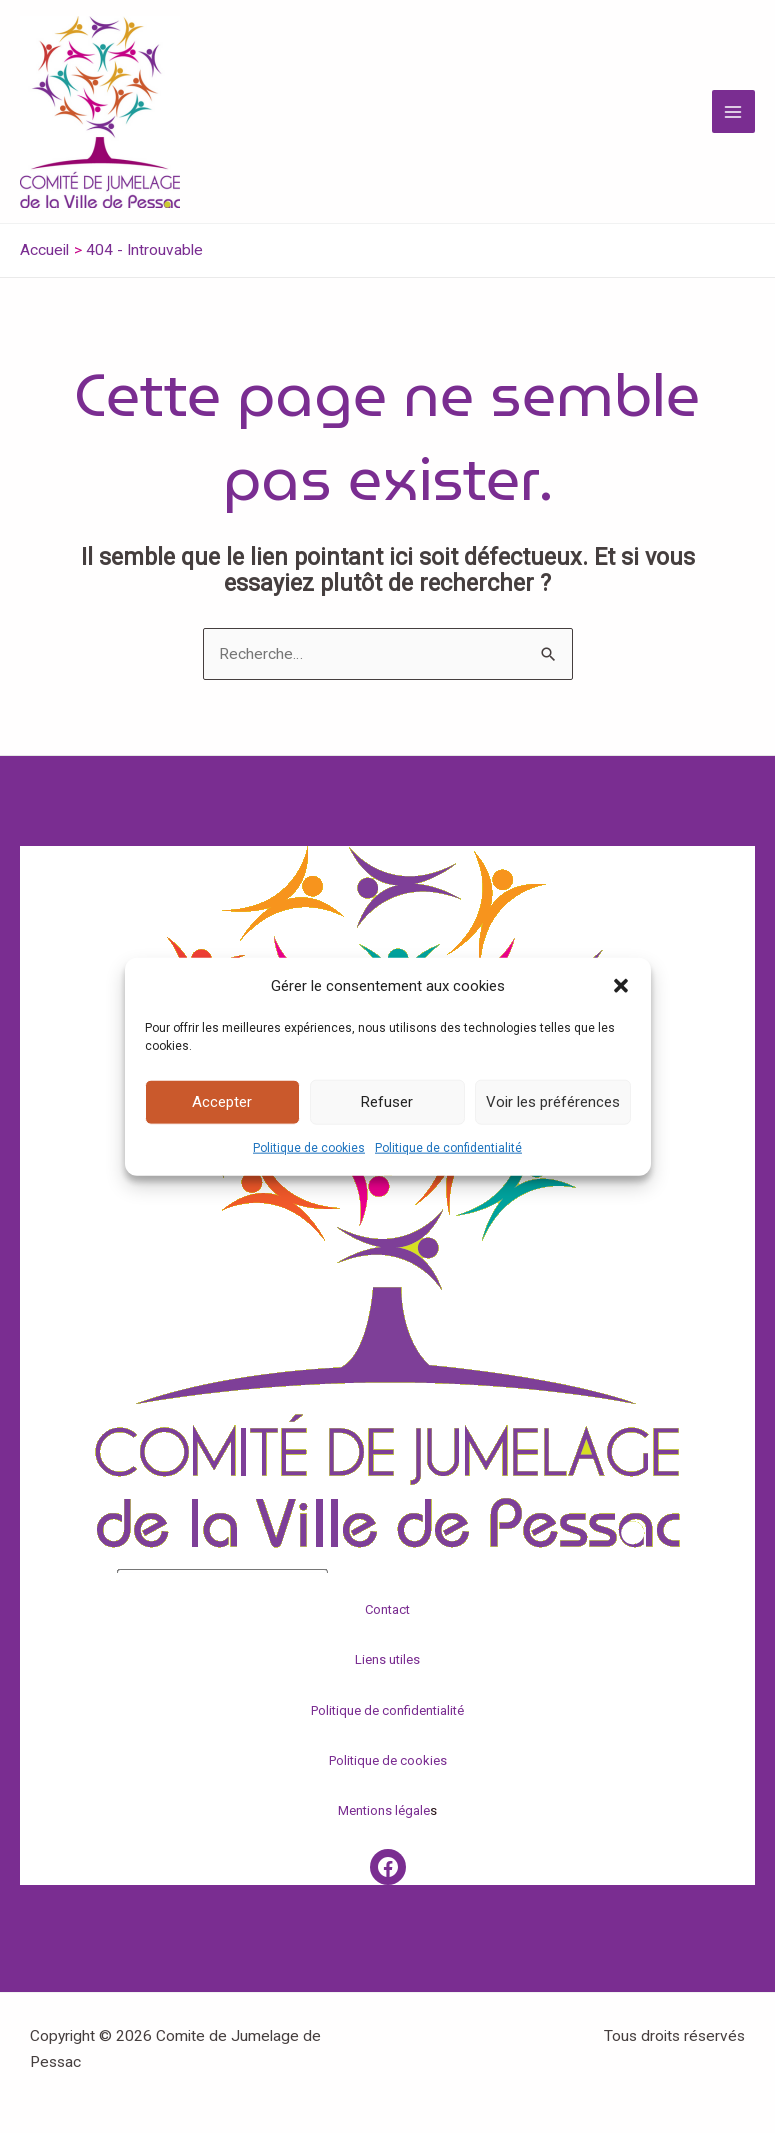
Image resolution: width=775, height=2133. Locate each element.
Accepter (222, 1102)
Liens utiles (387, 1659)
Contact (387, 1609)
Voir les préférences (553, 1102)
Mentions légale (384, 1810)
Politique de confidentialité (448, 1148)
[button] (621, 985)
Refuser (387, 1102)
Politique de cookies (309, 1148)
